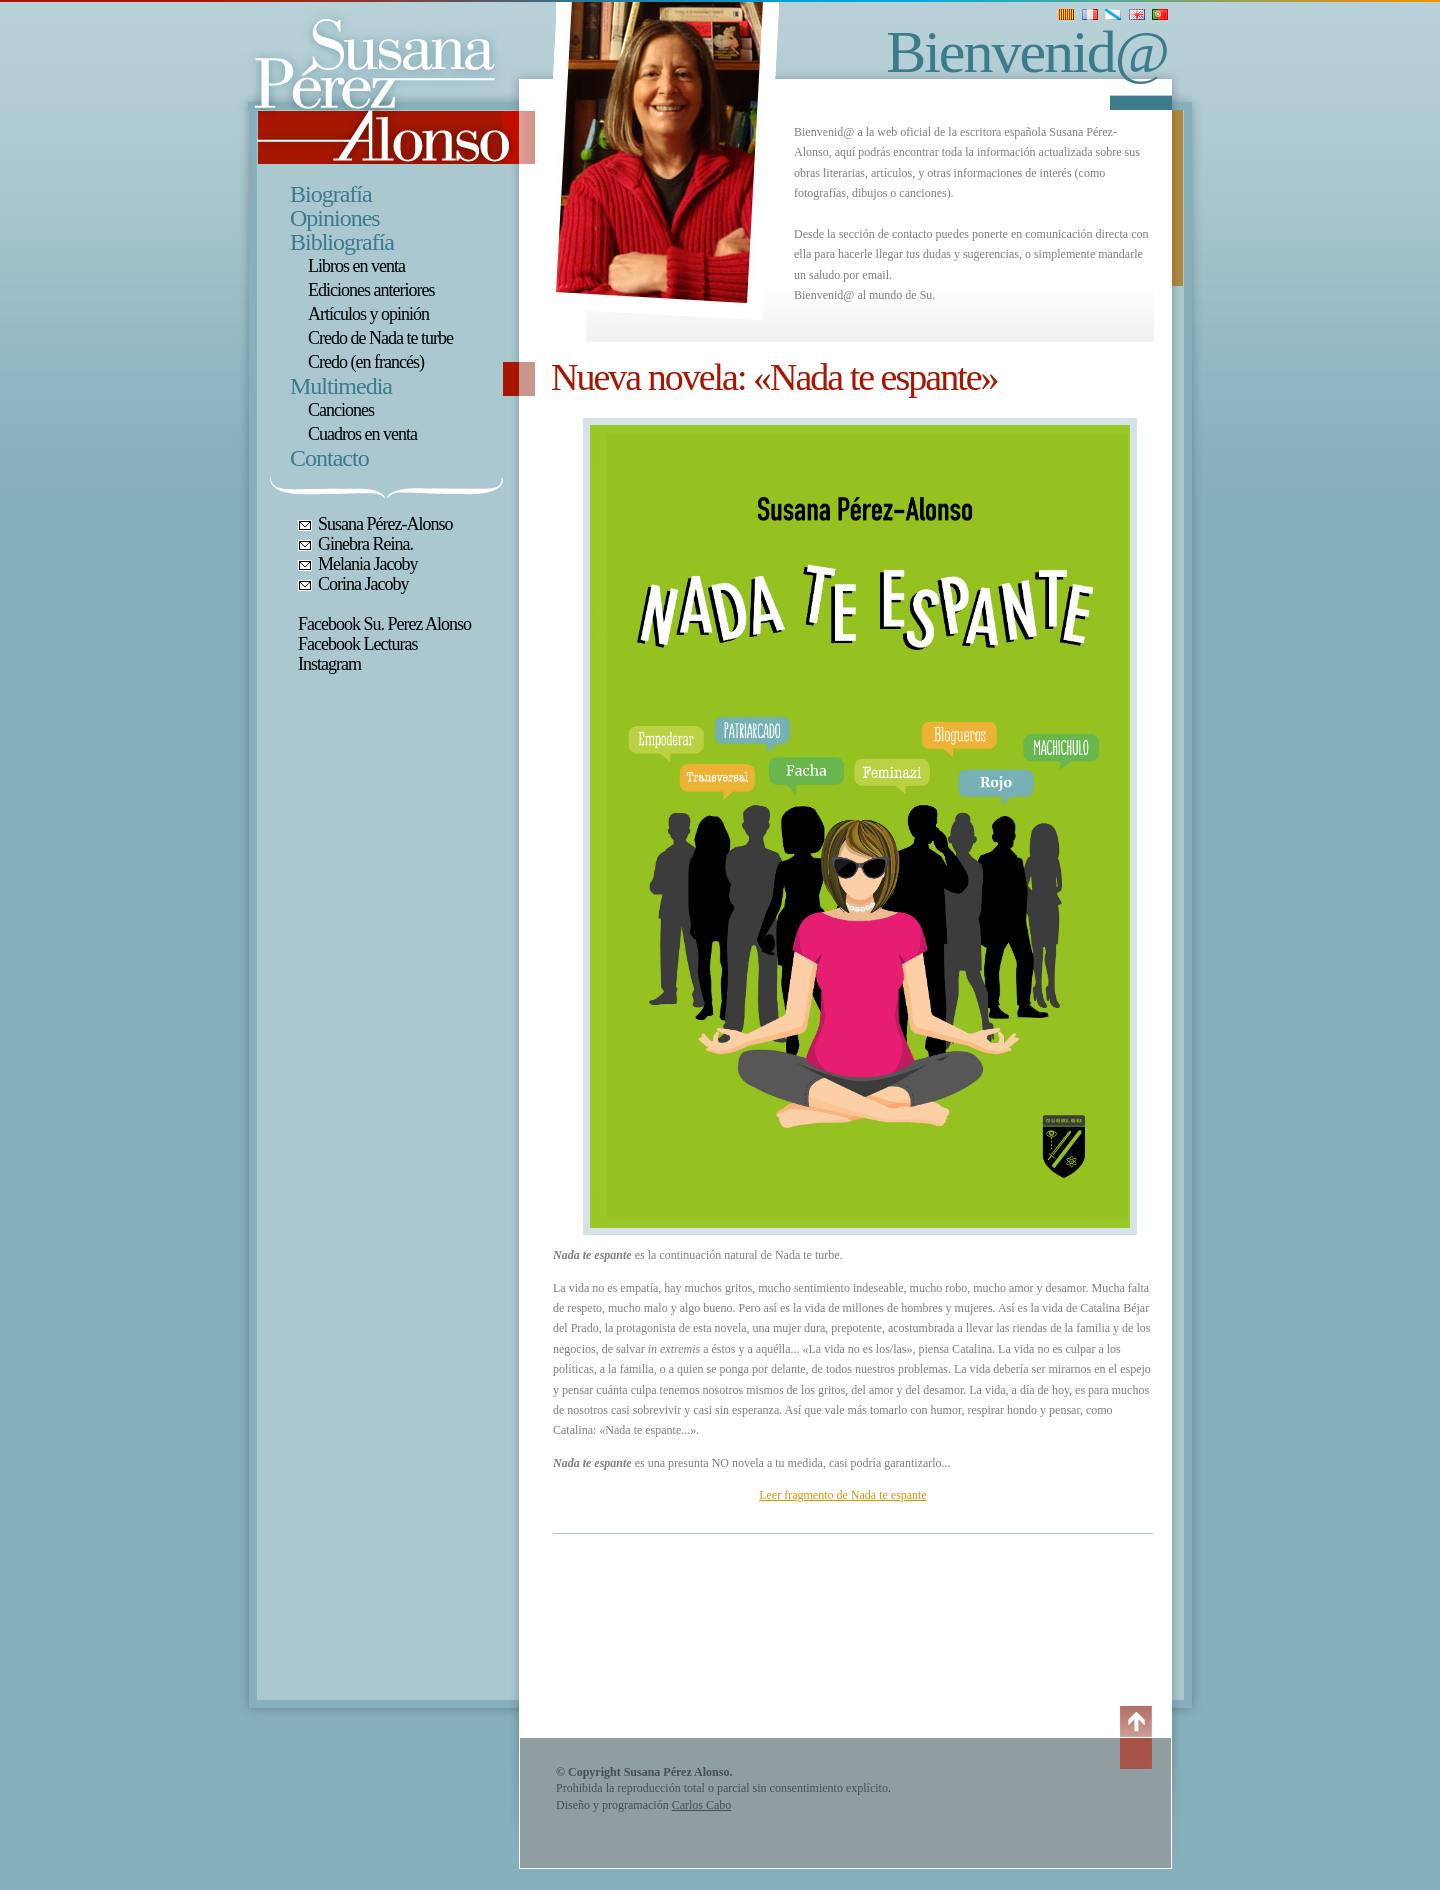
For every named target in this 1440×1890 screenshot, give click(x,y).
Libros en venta (356, 266)
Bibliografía (342, 242)
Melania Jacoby (367, 564)
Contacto (329, 458)
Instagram (329, 664)
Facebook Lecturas (357, 644)
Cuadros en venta (362, 434)
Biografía (331, 194)
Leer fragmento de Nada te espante (843, 1495)
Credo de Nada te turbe (380, 338)
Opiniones (335, 218)
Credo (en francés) (366, 362)
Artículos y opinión (368, 314)
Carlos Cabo (702, 1805)
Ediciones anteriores (371, 290)
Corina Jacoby (363, 584)
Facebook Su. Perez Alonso (384, 624)
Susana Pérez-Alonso (385, 524)
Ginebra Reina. (365, 544)
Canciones (341, 410)
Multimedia (341, 386)
